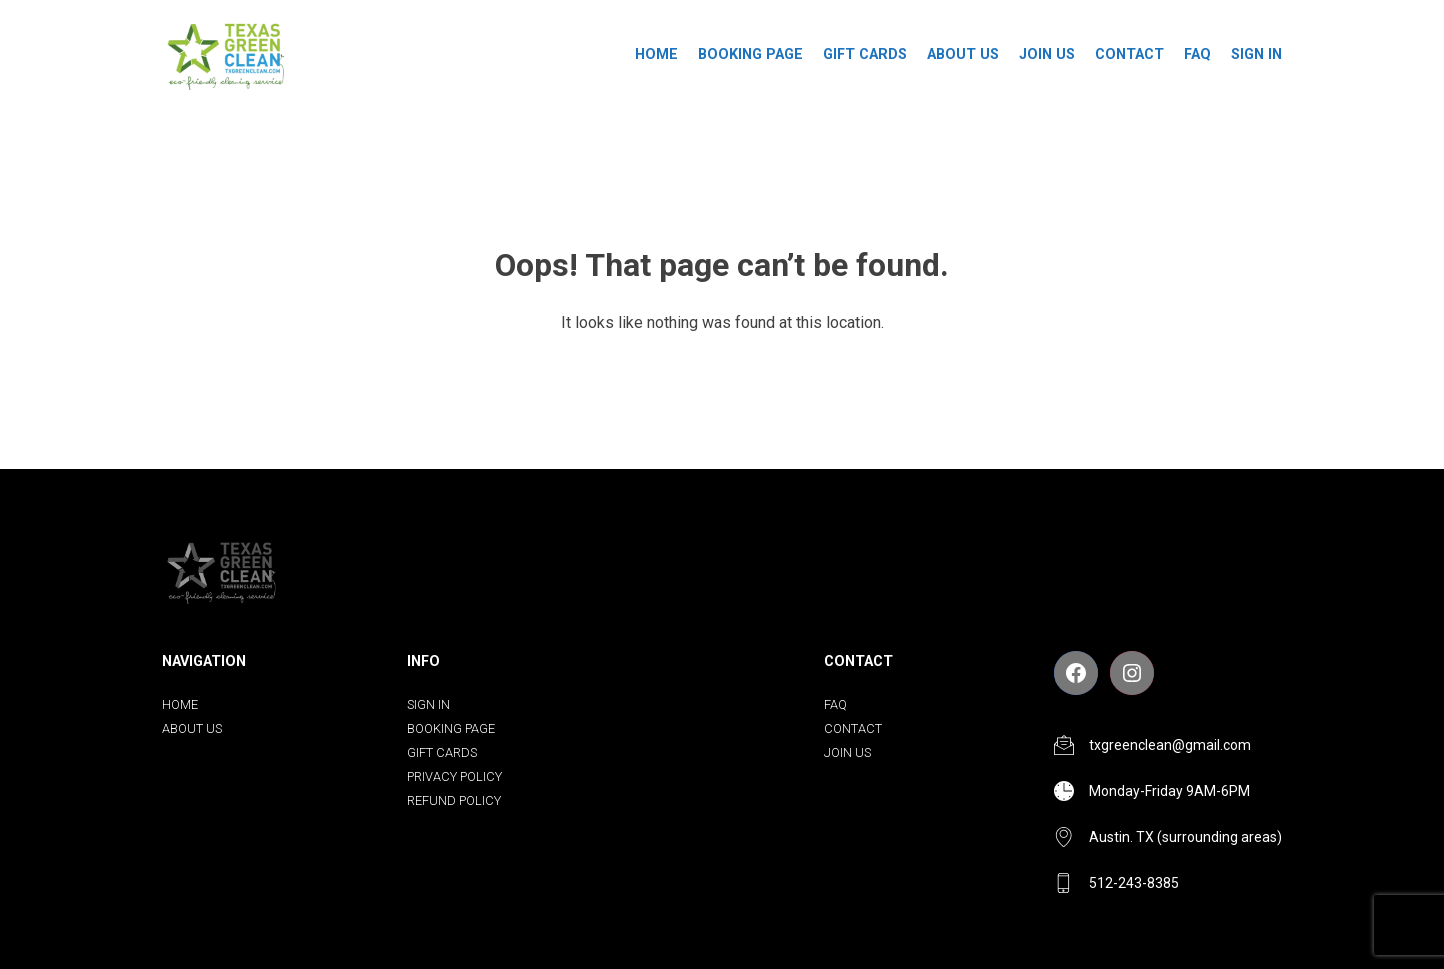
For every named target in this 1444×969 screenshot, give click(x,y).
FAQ (1197, 54)
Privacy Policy (454, 776)
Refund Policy (454, 800)
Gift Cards (865, 54)
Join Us (1047, 54)
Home (656, 54)
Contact (1129, 54)
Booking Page (750, 54)
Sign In (1256, 54)
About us (963, 54)
